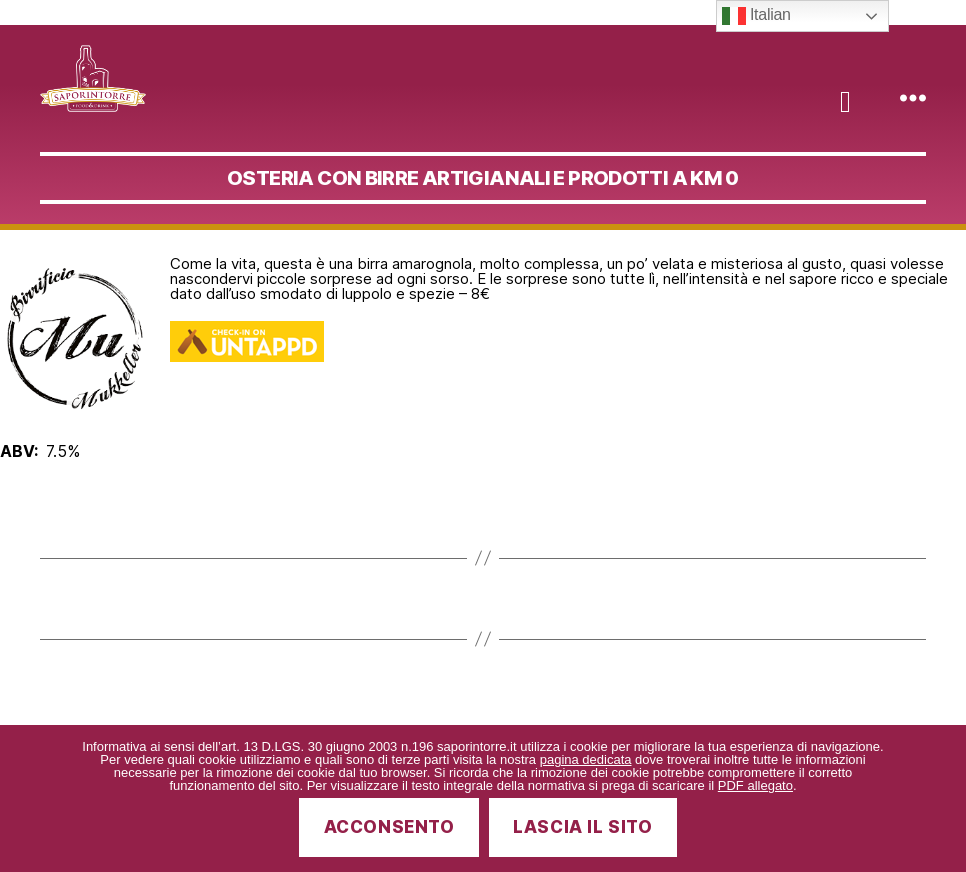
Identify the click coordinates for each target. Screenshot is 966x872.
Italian (756, 16)
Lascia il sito (582, 827)
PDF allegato (755, 785)
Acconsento (389, 827)
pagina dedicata (586, 759)
